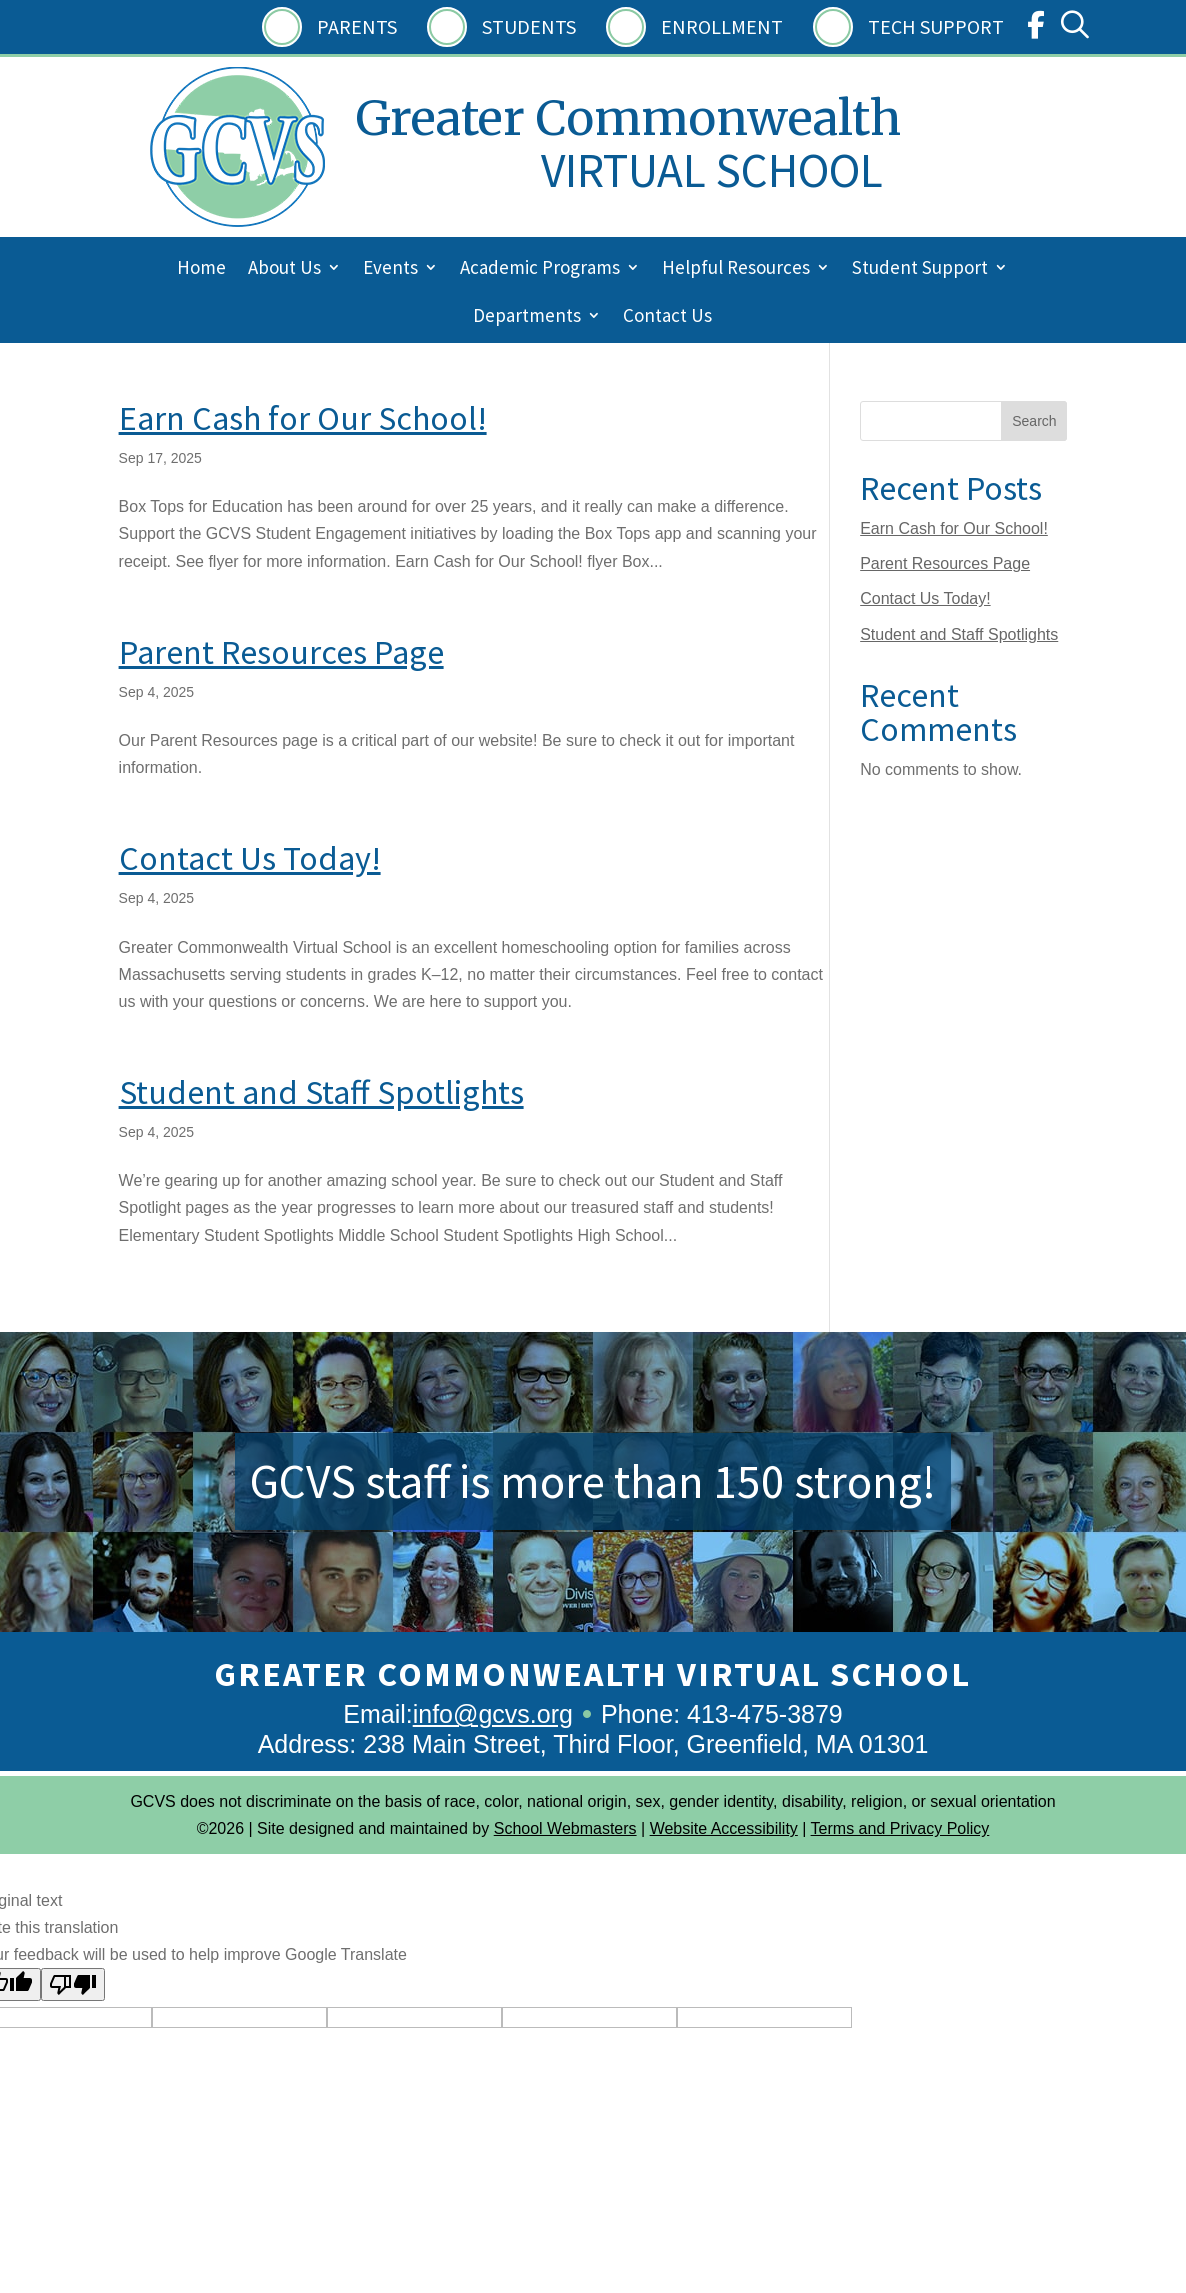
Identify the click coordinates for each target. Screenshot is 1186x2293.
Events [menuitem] (390, 269)
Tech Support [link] (936, 26)
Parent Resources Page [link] (281, 652)
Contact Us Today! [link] (250, 858)
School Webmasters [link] (565, 1828)
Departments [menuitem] (527, 317)
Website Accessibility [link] (724, 1828)
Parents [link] (357, 26)
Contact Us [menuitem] (667, 317)
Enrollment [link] (722, 26)
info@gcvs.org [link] (493, 1714)
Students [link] (529, 26)
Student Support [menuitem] (920, 269)
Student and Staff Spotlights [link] (321, 1092)
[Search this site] (963, 421)
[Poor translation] (73, 1984)
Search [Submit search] (1034, 421)
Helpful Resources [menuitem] (736, 269)
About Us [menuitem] (284, 269)
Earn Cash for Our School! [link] (303, 418)
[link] (1036, 29)
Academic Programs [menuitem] (540, 269)
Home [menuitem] (201, 269)
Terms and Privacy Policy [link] (900, 1828)
